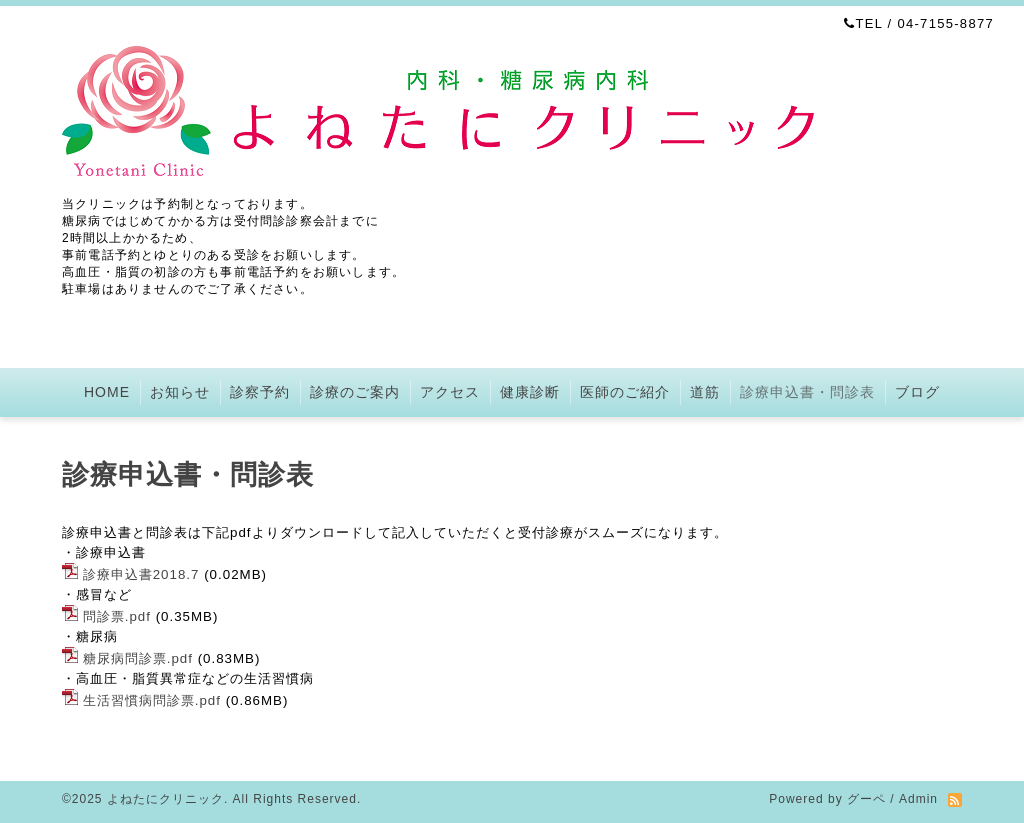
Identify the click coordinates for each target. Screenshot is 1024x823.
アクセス (450, 392)
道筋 (705, 392)
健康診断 (530, 392)
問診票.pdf (117, 616)
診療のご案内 (355, 392)
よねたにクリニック (165, 799)
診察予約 (260, 392)
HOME (107, 392)
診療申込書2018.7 (141, 574)
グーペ (866, 799)
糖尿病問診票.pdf (138, 658)
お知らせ (180, 392)
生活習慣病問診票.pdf (152, 700)
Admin (918, 799)
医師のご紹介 (625, 392)
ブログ (917, 392)
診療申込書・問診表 (807, 392)
